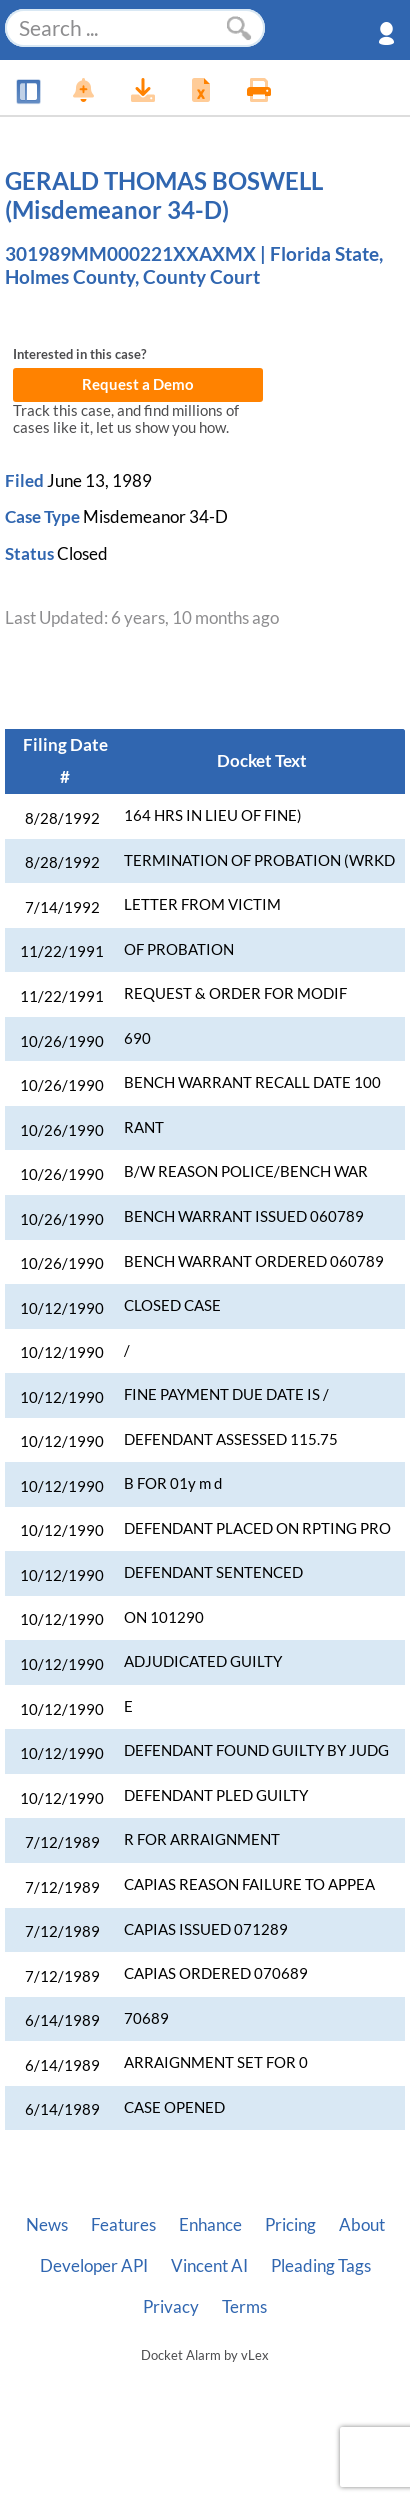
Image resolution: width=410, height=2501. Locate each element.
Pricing (290, 2225)
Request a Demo (138, 384)
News (47, 2225)
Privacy (171, 2307)
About (362, 2225)
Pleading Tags (321, 2266)
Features (123, 2225)
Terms (244, 2307)
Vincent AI (209, 2266)
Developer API (94, 2266)
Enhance (210, 2225)
